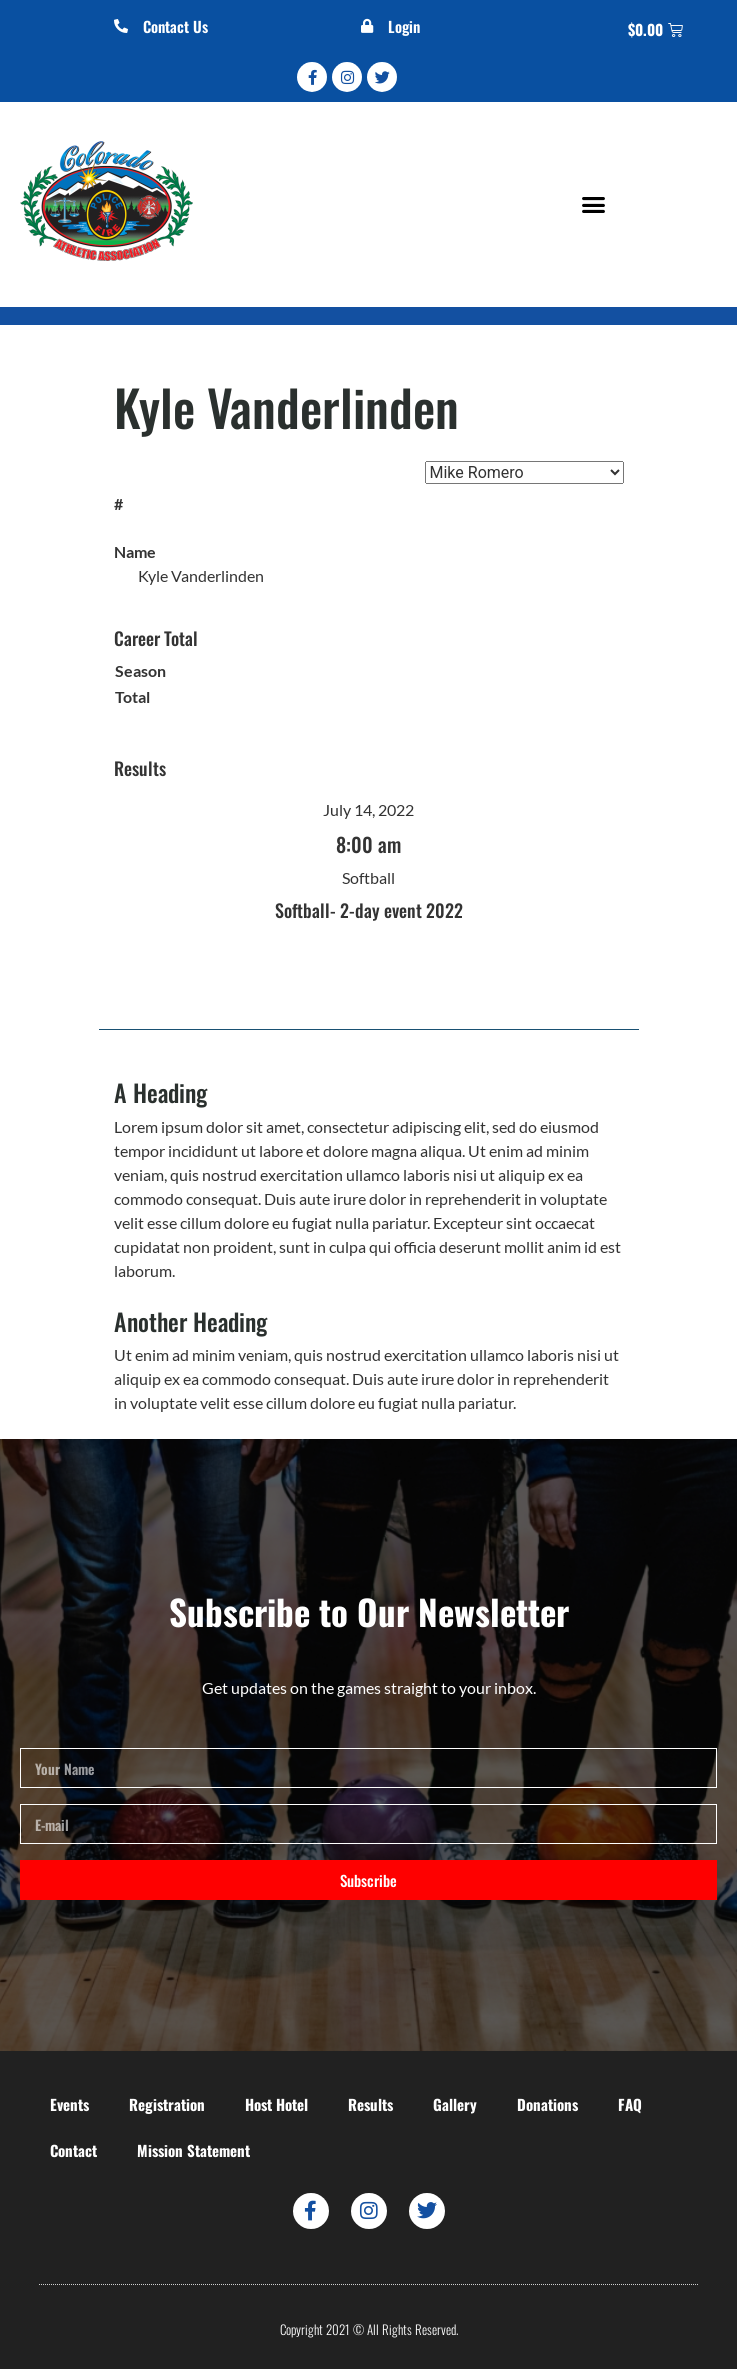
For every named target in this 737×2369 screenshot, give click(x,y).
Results (370, 2104)
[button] (594, 205)
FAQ (630, 2104)
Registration (167, 2104)
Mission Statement (193, 2150)
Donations (547, 2104)
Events (69, 2104)
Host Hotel (276, 2104)
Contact (73, 2150)
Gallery (455, 2104)
